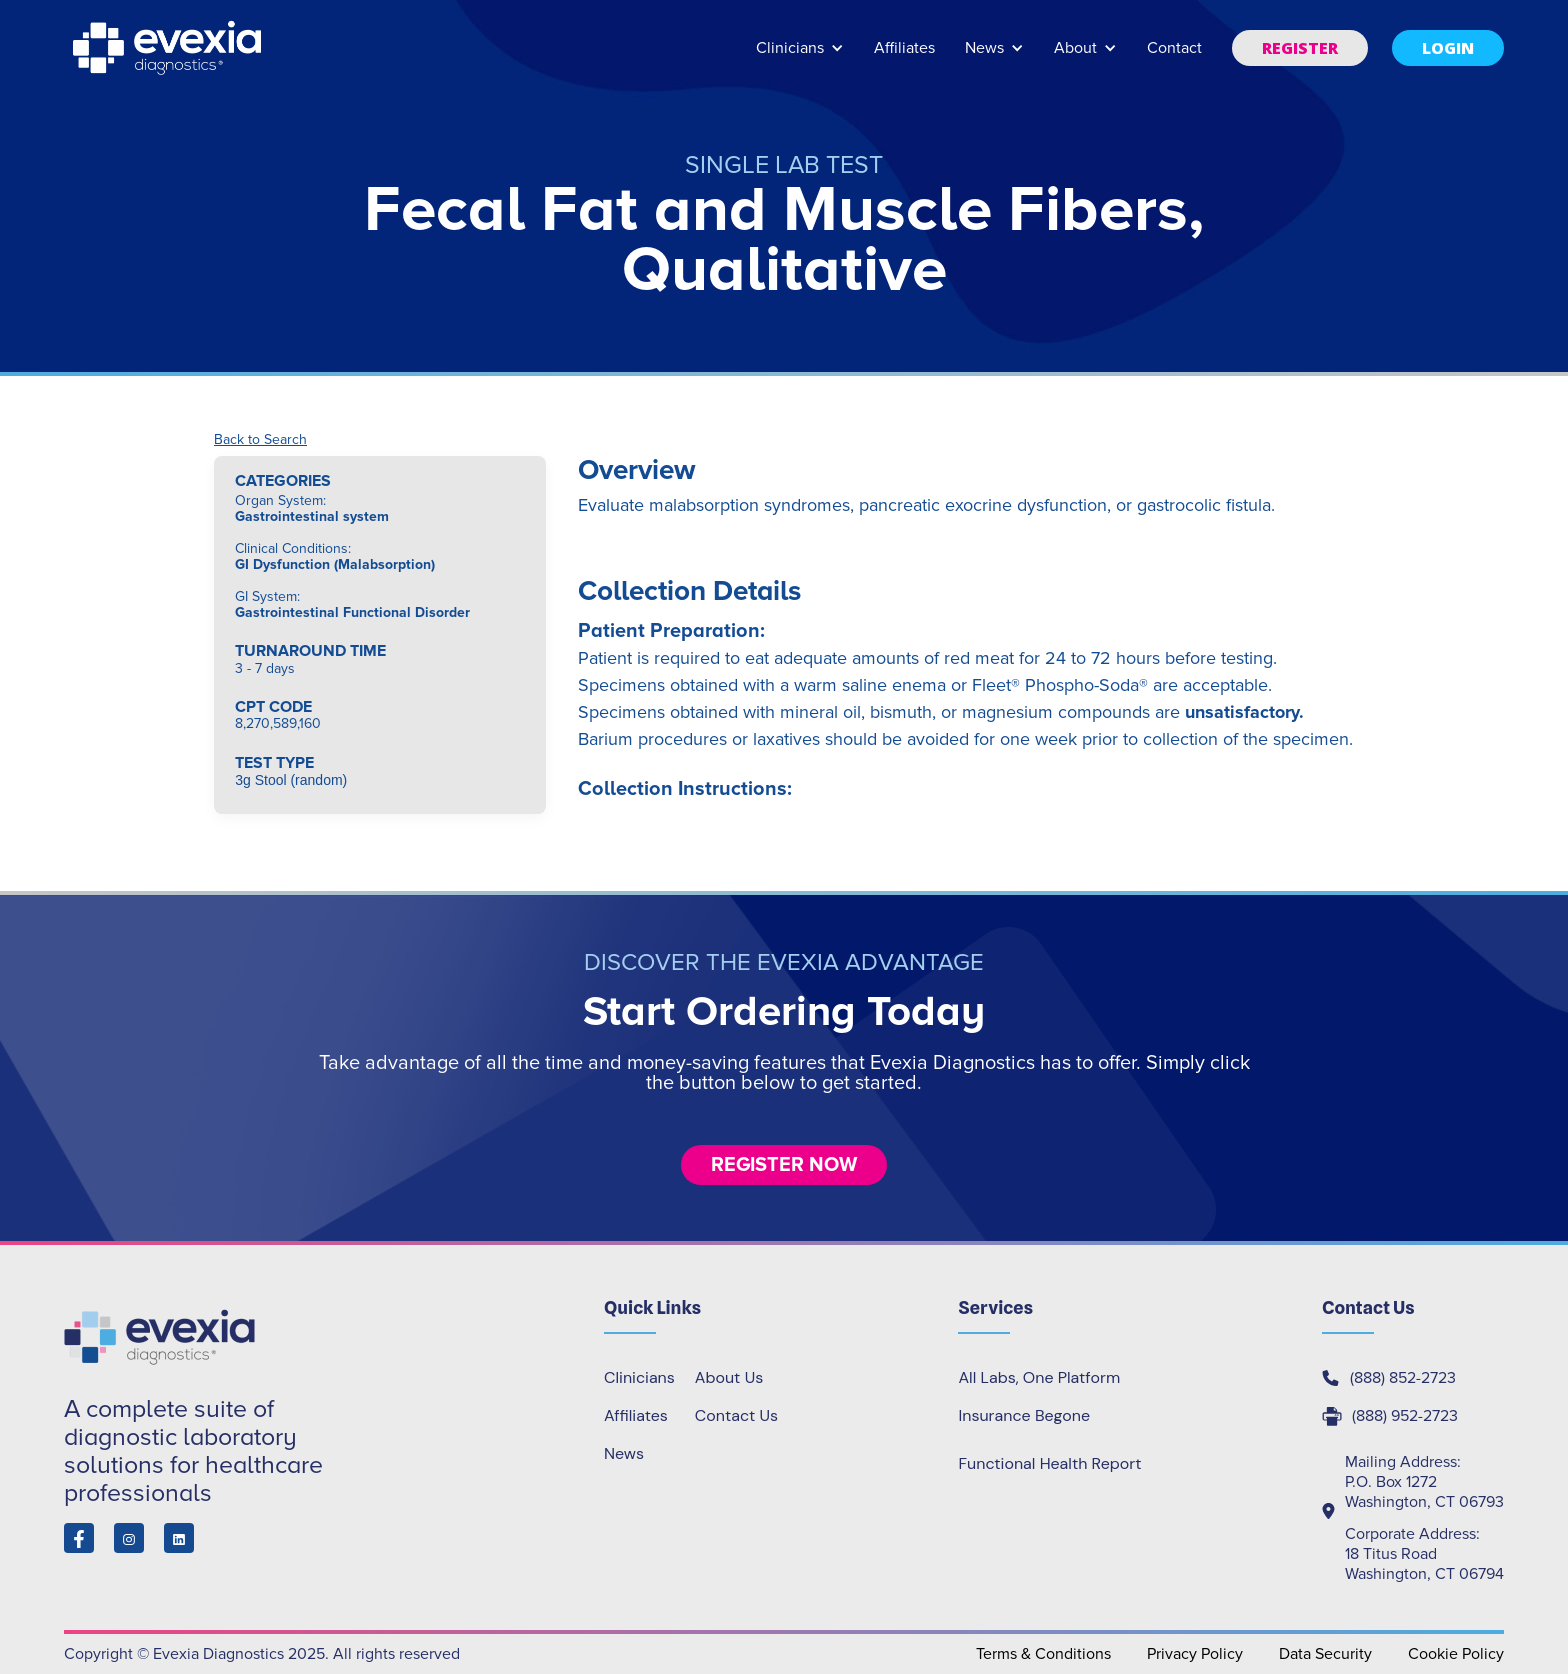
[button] (800, 57)
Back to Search (260, 440)
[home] (169, 48)
